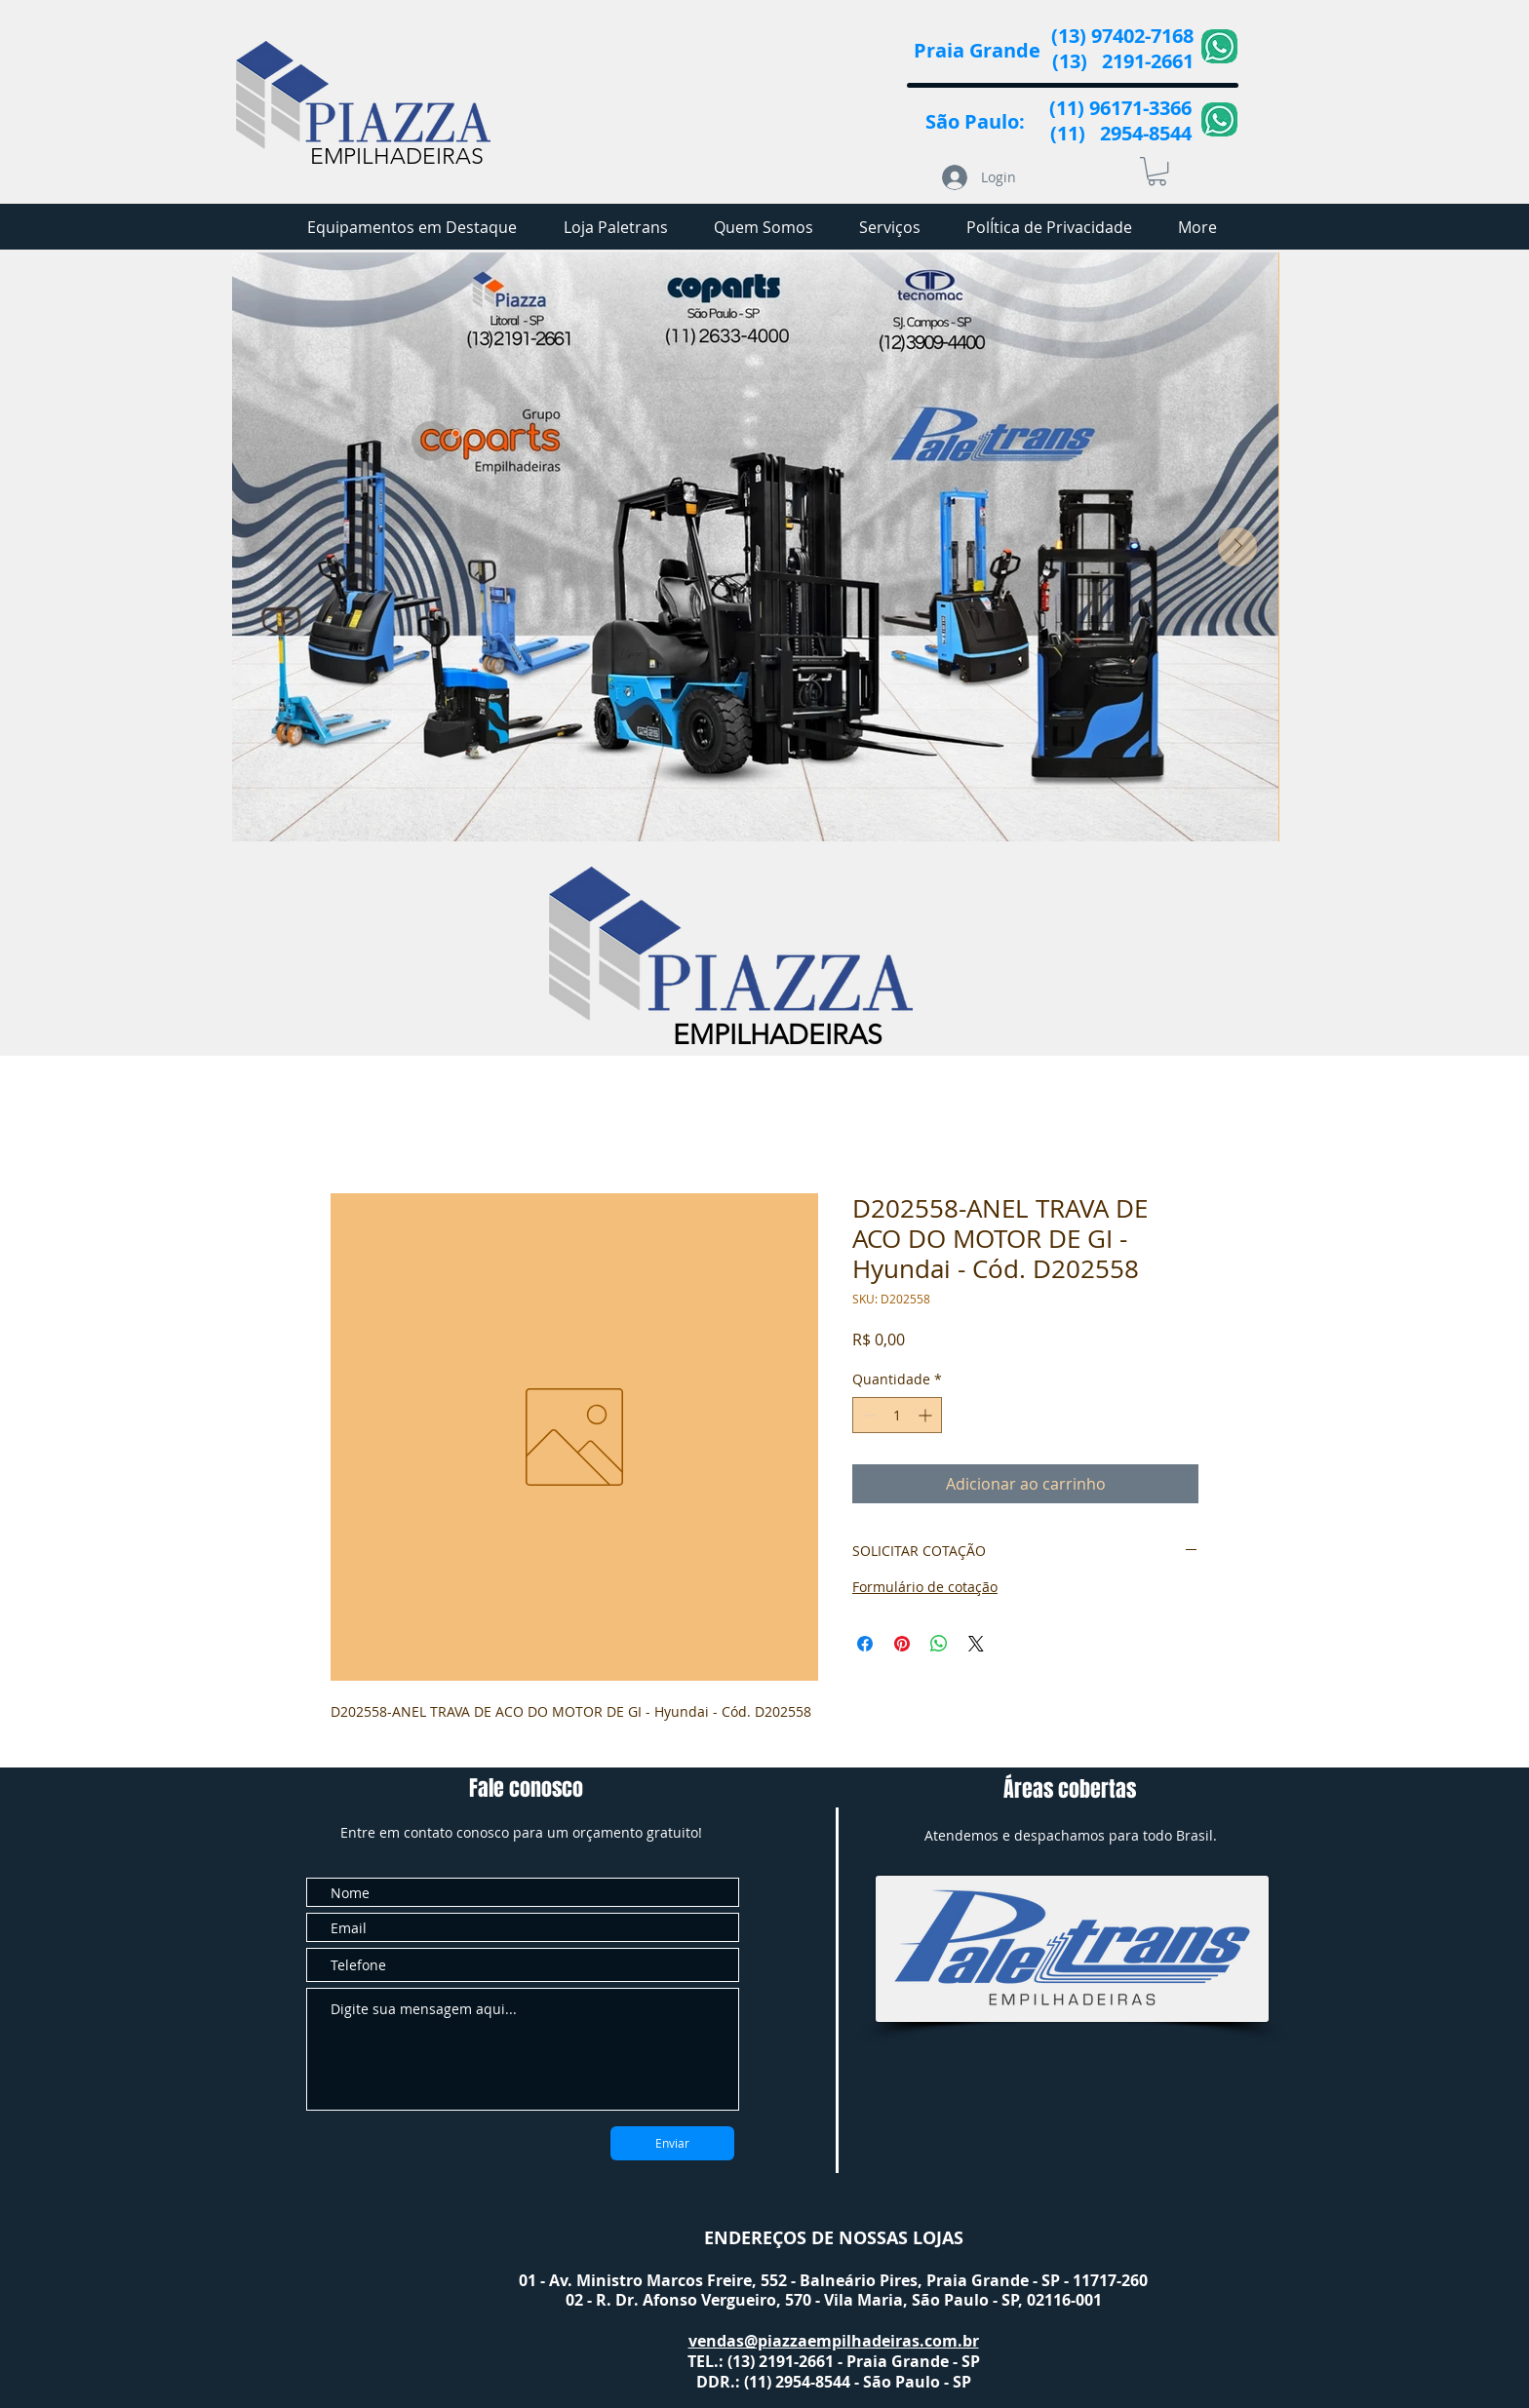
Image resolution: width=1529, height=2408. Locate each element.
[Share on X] (976, 1643)
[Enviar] (672, 2143)
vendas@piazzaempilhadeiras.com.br (833, 2340)
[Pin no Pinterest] (902, 1643)
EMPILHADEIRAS (397, 156)
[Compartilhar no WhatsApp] (939, 1643)
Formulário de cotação (925, 1586)
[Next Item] (1237, 546)
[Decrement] (867, 1415)
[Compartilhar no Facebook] (865, 1643)
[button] (1157, 171)
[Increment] (927, 1415)
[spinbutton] (897, 1415)
